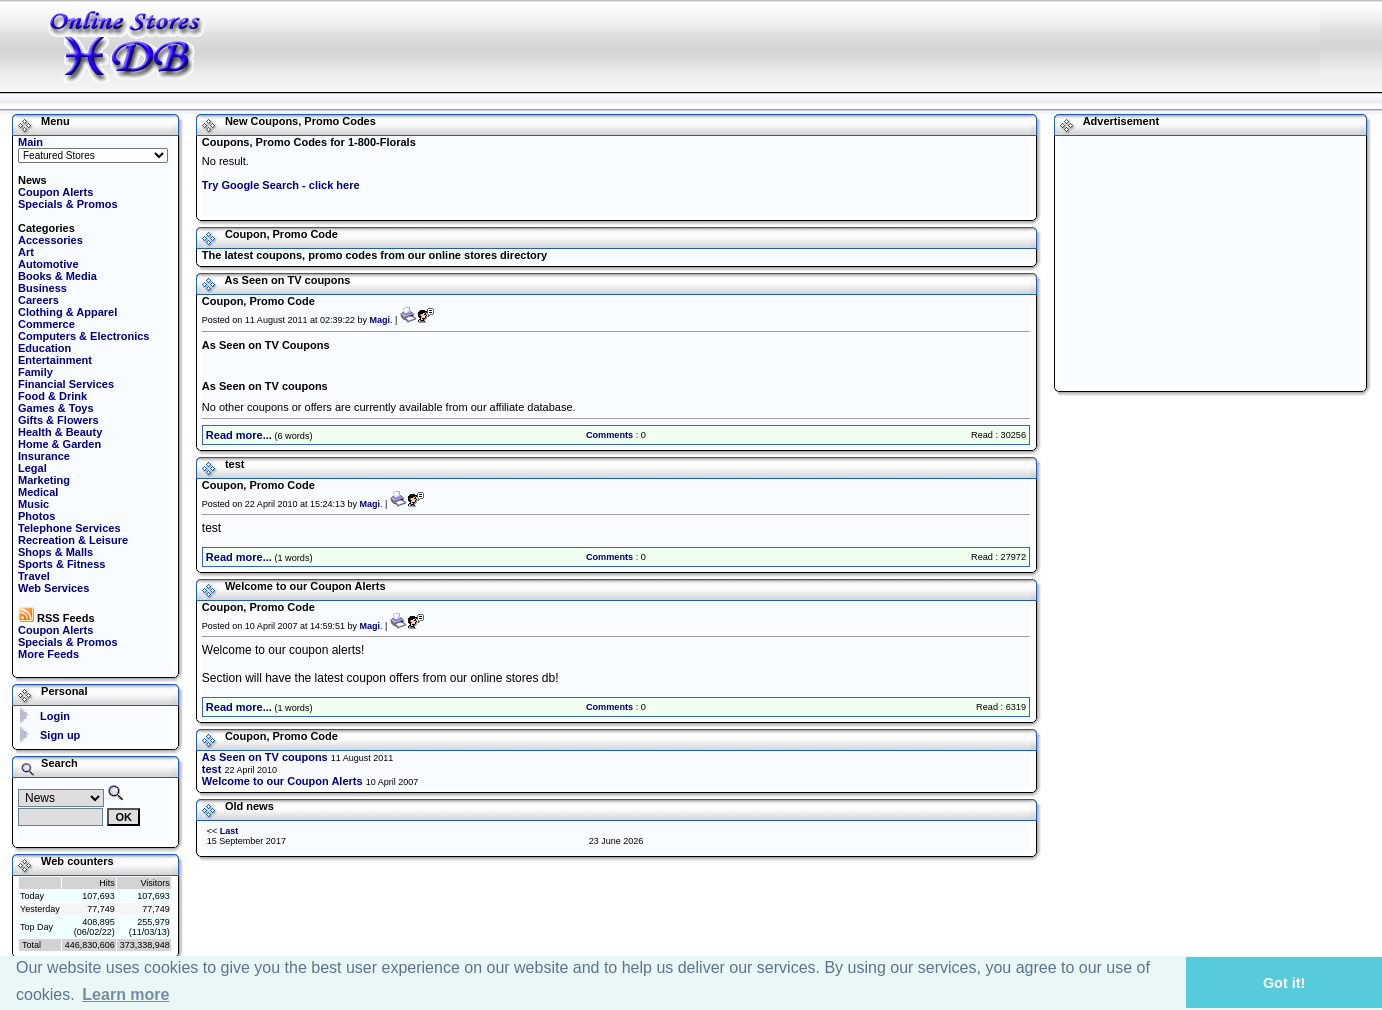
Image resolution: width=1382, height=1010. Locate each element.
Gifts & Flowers (58, 420)
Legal (32, 468)
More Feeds (48, 654)
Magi (379, 320)
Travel (34, 576)
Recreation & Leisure (73, 540)
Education (44, 348)
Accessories (50, 240)
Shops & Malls (55, 552)
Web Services (53, 588)
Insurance (44, 456)
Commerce (46, 324)
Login (55, 716)
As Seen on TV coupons (265, 757)
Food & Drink (52, 396)
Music (33, 504)
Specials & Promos (68, 204)
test (212, 769)
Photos (36, 516)
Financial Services (66, 384)
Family (35, 372)
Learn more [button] (125, 994)
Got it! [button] (1284, 983)
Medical (38, 492)
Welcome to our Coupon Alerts (282, 781)
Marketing (44, 480)
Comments (609, 435)
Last (229, 831)
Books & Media (57, 276)
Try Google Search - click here (281, 185)
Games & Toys (56, 408)
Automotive (48, 264)
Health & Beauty (60, 432)
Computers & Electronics (83, 336)
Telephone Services (69, 528)
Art (26, 252)
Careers (38, 300)
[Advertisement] (936, 45)
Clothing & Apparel (67, 312)
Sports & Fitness (61, 564)
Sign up (60, 735)
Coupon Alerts (55, 192)
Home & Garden (59, 444)
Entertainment (55, 360)
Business (42, 288)
